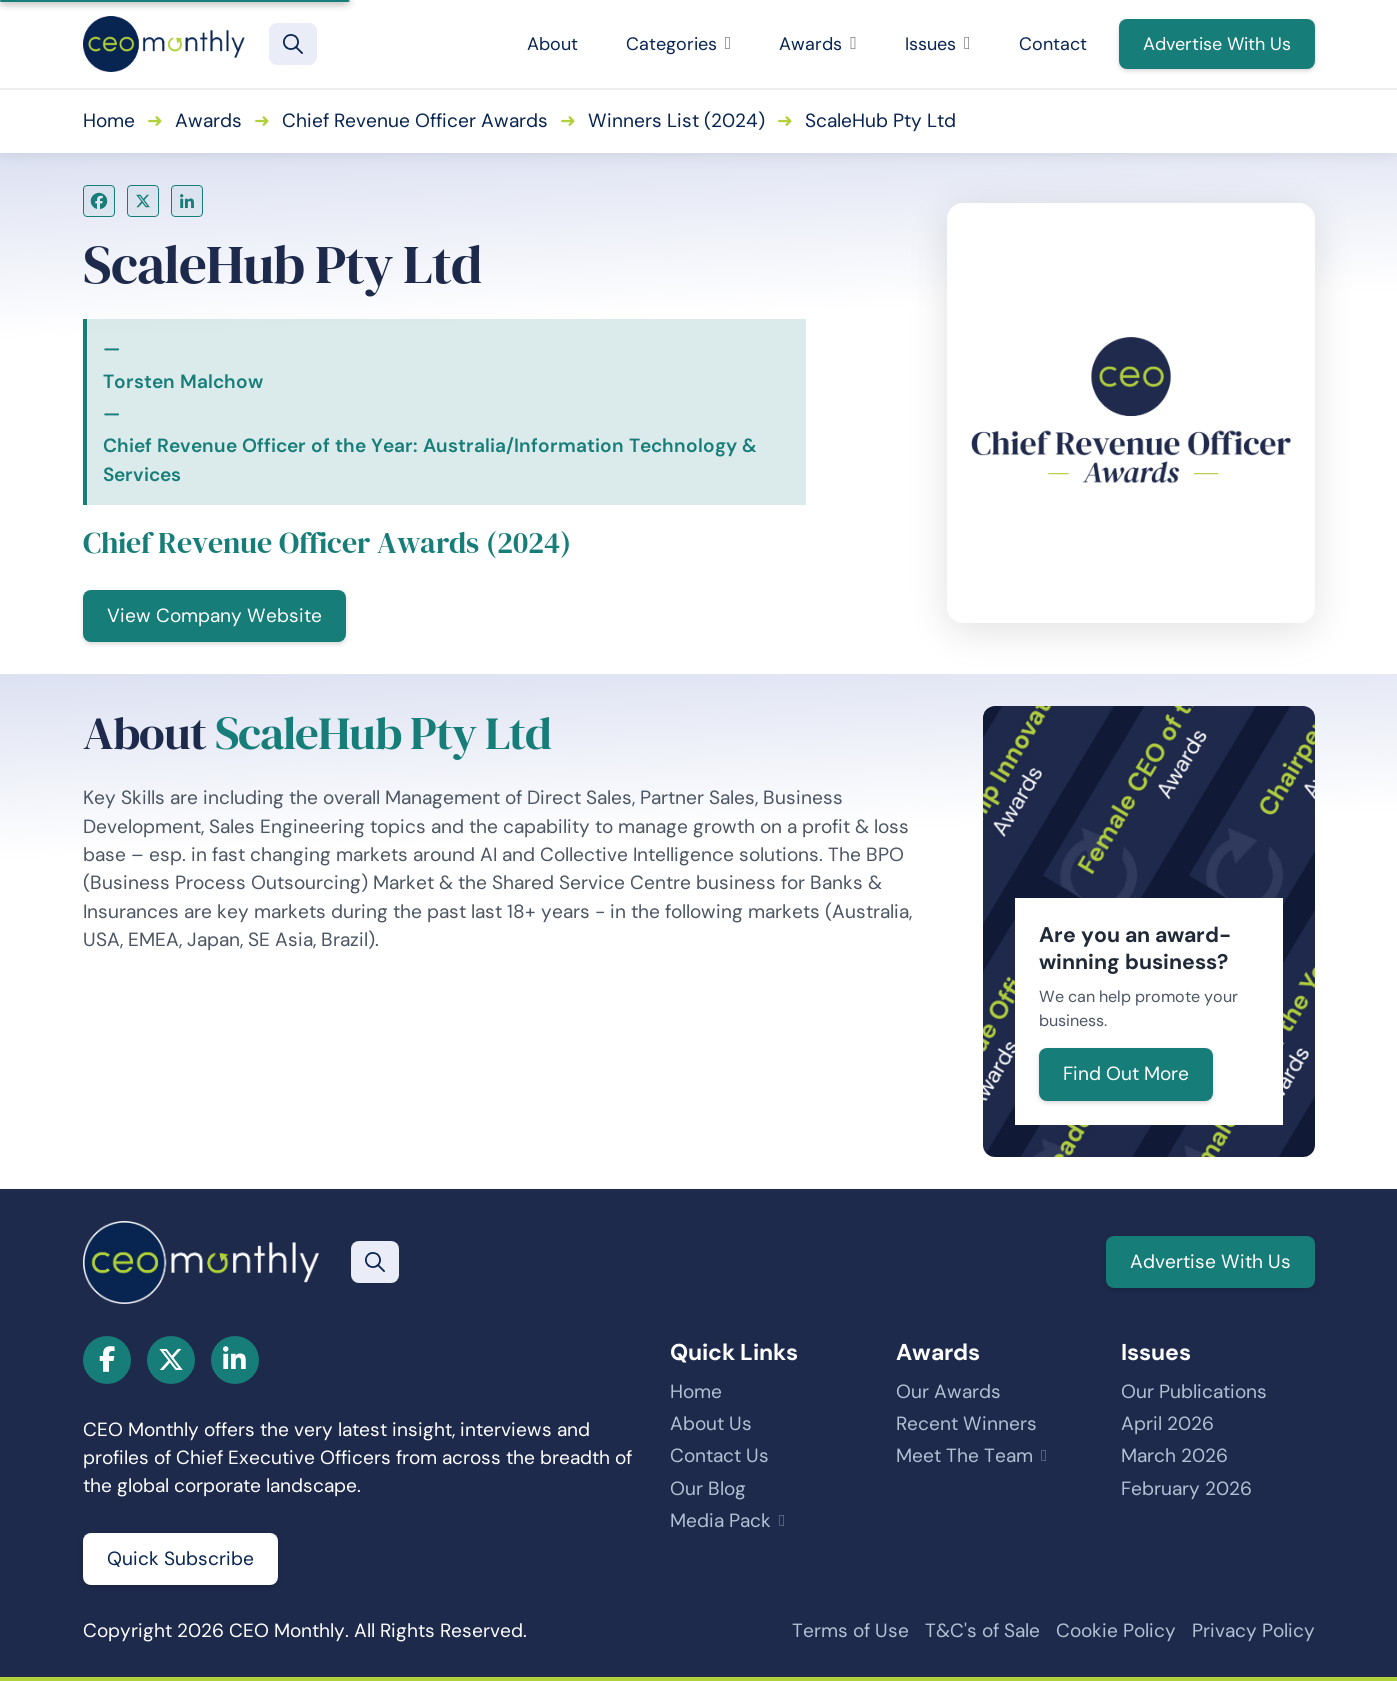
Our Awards (948, 1391)
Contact (1053, 44)
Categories (679, 44)
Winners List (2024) (676, 120)
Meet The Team (964, 1455)
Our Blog (708, 1488)
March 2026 (1174, 1455)
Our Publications (1194, 1391)
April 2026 (1167, 1423)
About (552, 44)
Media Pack (720, 1520)
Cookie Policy (1116, 1630)
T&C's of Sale (982, 1630)
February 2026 (1186, 1488)
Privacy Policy (1253, 1630)
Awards (818, 44)
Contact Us (719, 1455)
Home (109, 120)
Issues (938, 44)
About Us (711, 1423)
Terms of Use (850, 1630)
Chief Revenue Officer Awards (415, 120)
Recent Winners (966, 1423)
